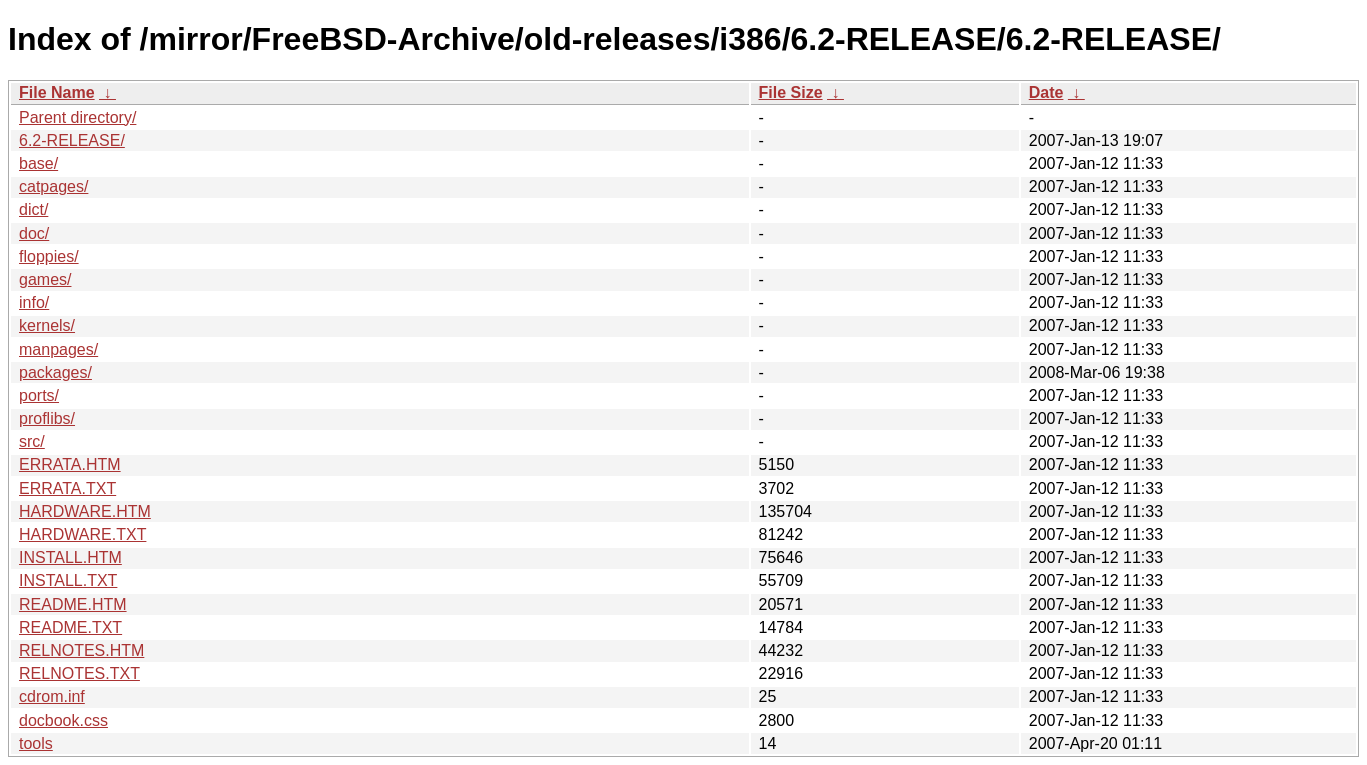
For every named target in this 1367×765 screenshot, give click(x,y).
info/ (34, 302)
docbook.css (63, 720)
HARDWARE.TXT (82, 534)
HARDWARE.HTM (85, 511)
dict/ (33, 209)
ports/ (39, 395)
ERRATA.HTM (70, 464)
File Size (791, 92)
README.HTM (73, 604)
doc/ (34, 233)
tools (36, 743)
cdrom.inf (52, 696)
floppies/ (49, 256)
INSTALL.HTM (70, 557)
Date (1046, 92)
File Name (57, 92)
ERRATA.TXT (67, 488)
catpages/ (53, 186)
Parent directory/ (77, 117)
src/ (32, 441)
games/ (45, 279)
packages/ (55, 372)
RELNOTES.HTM (81, 650)
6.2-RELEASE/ (72, 140)
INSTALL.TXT (68, 580)
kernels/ (47, 325)
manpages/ (58, 349)
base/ (38, 163)
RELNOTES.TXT (79, 673)
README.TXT (70, 627)
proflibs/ (47, 418)
